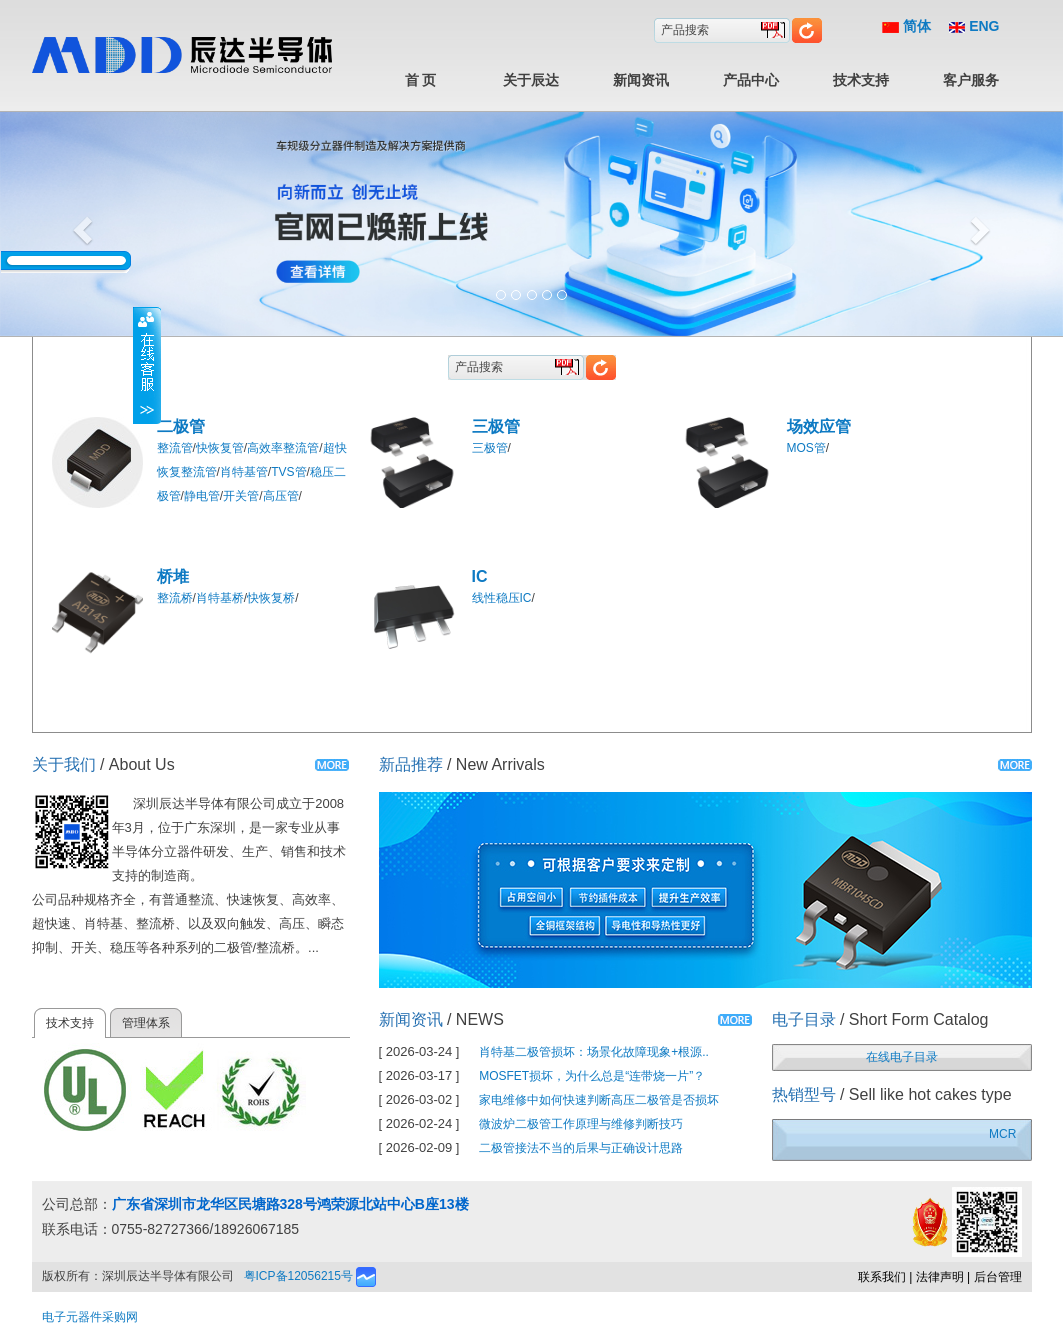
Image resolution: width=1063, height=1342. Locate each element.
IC (480, 576)
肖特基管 (244, 472)
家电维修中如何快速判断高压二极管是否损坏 (599, 1100)
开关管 (241, 496)
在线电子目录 (902, 1057)
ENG (974, 26)
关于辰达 (531, 80)
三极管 (496, 426)
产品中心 (751, 80)
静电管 (202, 496)
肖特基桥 (220, 598)
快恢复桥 (271, 598)
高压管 (281, 496)
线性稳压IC (502, 598)
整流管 (175, 448)
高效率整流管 (283, 448)
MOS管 (806, 448)
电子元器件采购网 (90, 1317)
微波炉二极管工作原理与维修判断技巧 (581, 1124)
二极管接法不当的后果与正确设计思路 (581, 1148)
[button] (79, 224)
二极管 (181, 426)
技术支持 (861, 80)
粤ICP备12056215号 (298, 1276)
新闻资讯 (641, 80)
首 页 (421, 80)
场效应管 (819, 426)
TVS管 (288, 472)
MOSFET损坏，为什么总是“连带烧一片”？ (592, 1076)
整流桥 (175, 598)
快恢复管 (220, 448)
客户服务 (971, 80)
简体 (906, 26)
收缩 (147, 365)
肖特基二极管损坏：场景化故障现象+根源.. (594, 1052)
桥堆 (173, 576)
